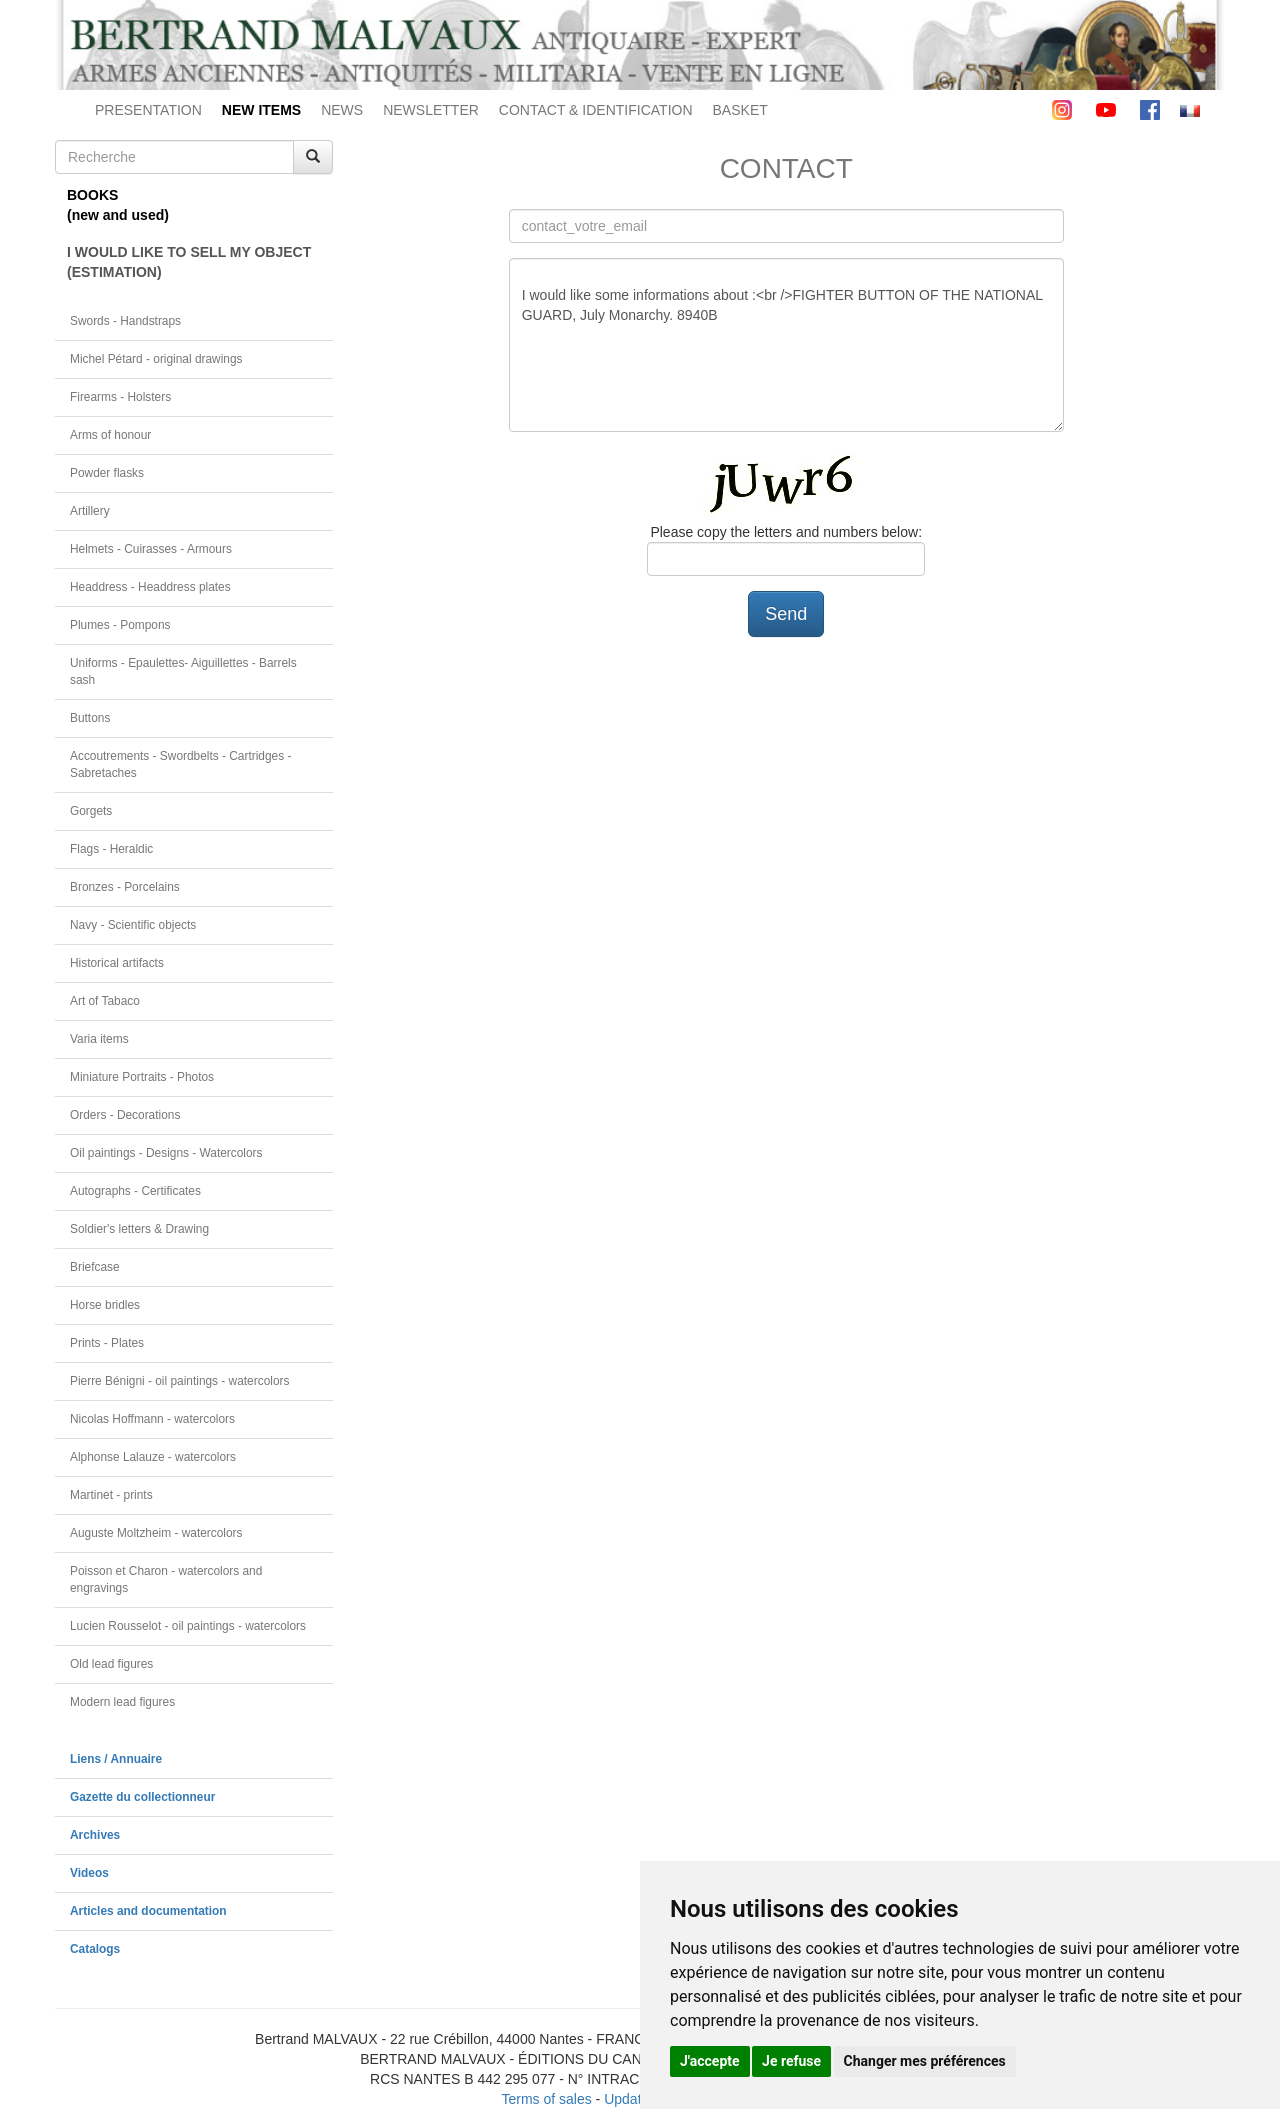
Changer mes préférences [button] (925, 2061)
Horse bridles (105, 1305)
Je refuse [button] (791, 2061)
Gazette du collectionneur (142, 1797)
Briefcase (95, 1267)
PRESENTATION (148, 110)
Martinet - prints (111, 1495)
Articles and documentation (148, 1911)
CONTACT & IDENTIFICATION (596, 110)
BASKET (740, 110)
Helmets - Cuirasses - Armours (151, 549)
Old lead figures (111, 1664)
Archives (95, 1835)
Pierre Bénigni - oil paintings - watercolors (179, 1381)
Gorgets (91, 811)
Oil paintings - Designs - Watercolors (166, 1153)
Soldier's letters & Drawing (139, 1229)
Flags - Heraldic (111, 849)
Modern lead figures (122, 1702)
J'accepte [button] (710, 2061)
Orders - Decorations (125, 1115)
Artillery (90, 511)
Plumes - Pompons (120, 625)
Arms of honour (110, 435)
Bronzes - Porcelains (125, 887)
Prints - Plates (107, 1343)
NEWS (342, 110)
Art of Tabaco (105, 1001)
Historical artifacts (117, 963)
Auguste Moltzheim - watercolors (156, 1533)
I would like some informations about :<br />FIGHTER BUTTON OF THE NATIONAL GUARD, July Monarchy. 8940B (786, 345)
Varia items (99, 1039)
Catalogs (95, 1949)
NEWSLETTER (431, 110)
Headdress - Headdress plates (150, 587)
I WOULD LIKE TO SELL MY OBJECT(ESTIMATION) (189, 262)
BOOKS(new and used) (118, 205)
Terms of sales (546, 2099)
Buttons (90, 718)
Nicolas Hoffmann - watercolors (152, 1419)
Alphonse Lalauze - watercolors (153, 1457)
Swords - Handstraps (125, 321)
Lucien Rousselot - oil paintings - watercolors (188, 1626)
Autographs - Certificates (135, 1191)
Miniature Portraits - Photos (142, 1077)
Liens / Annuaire (116, 1759)
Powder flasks (107, 473)
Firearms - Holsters (120, 397)
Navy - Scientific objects (133, 925)
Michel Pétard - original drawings (156, 359)
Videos (89, 1873)
